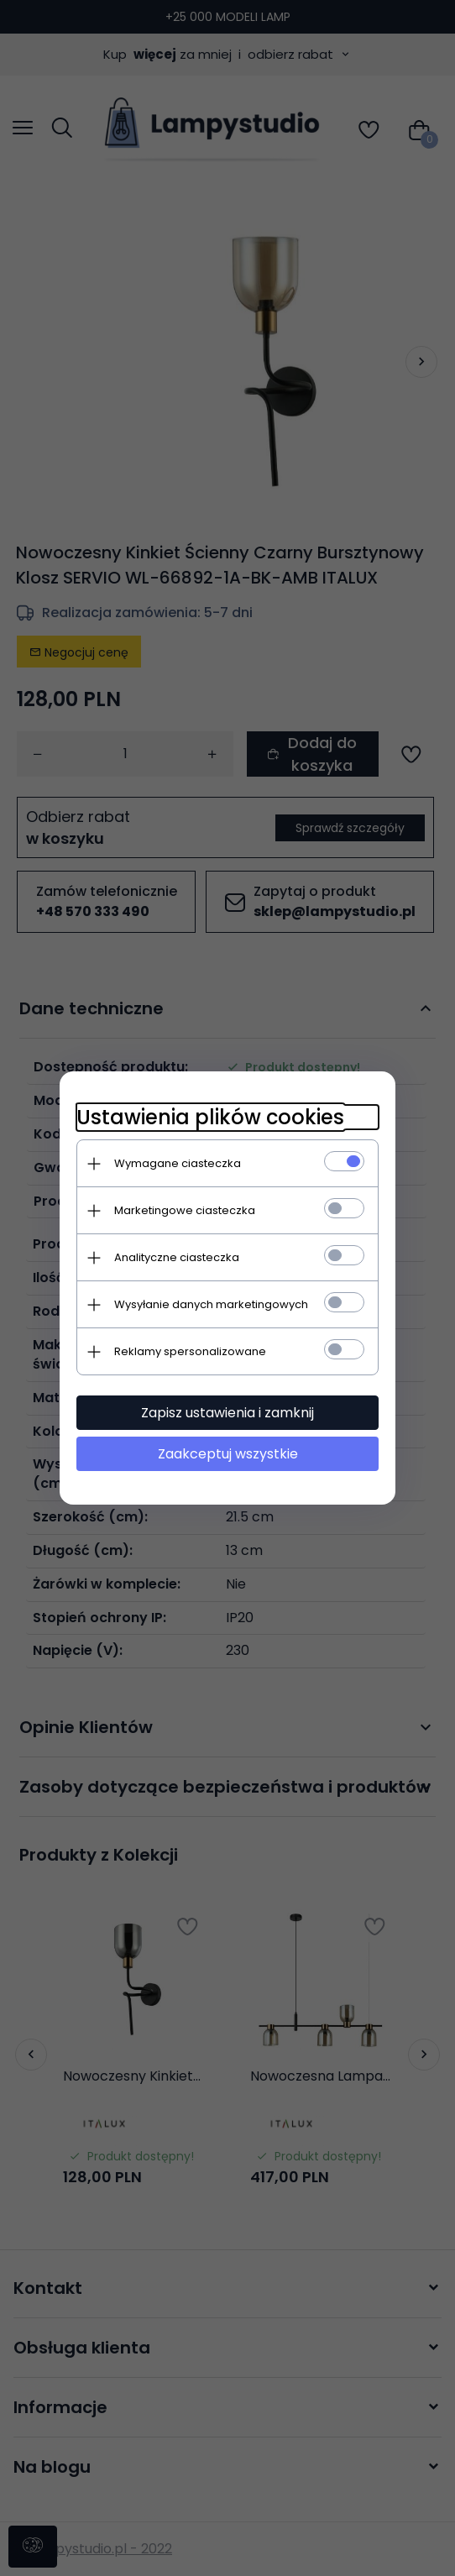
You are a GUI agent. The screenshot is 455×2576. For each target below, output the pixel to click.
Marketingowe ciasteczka (184, 1210)
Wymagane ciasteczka (177, 1163)
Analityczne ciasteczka (176, 1257)
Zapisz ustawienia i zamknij (227, 1412)
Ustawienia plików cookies (210, 1117)
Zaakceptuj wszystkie (228, 1453)
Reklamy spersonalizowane (190, 1351)
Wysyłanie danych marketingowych (211, 1304)
